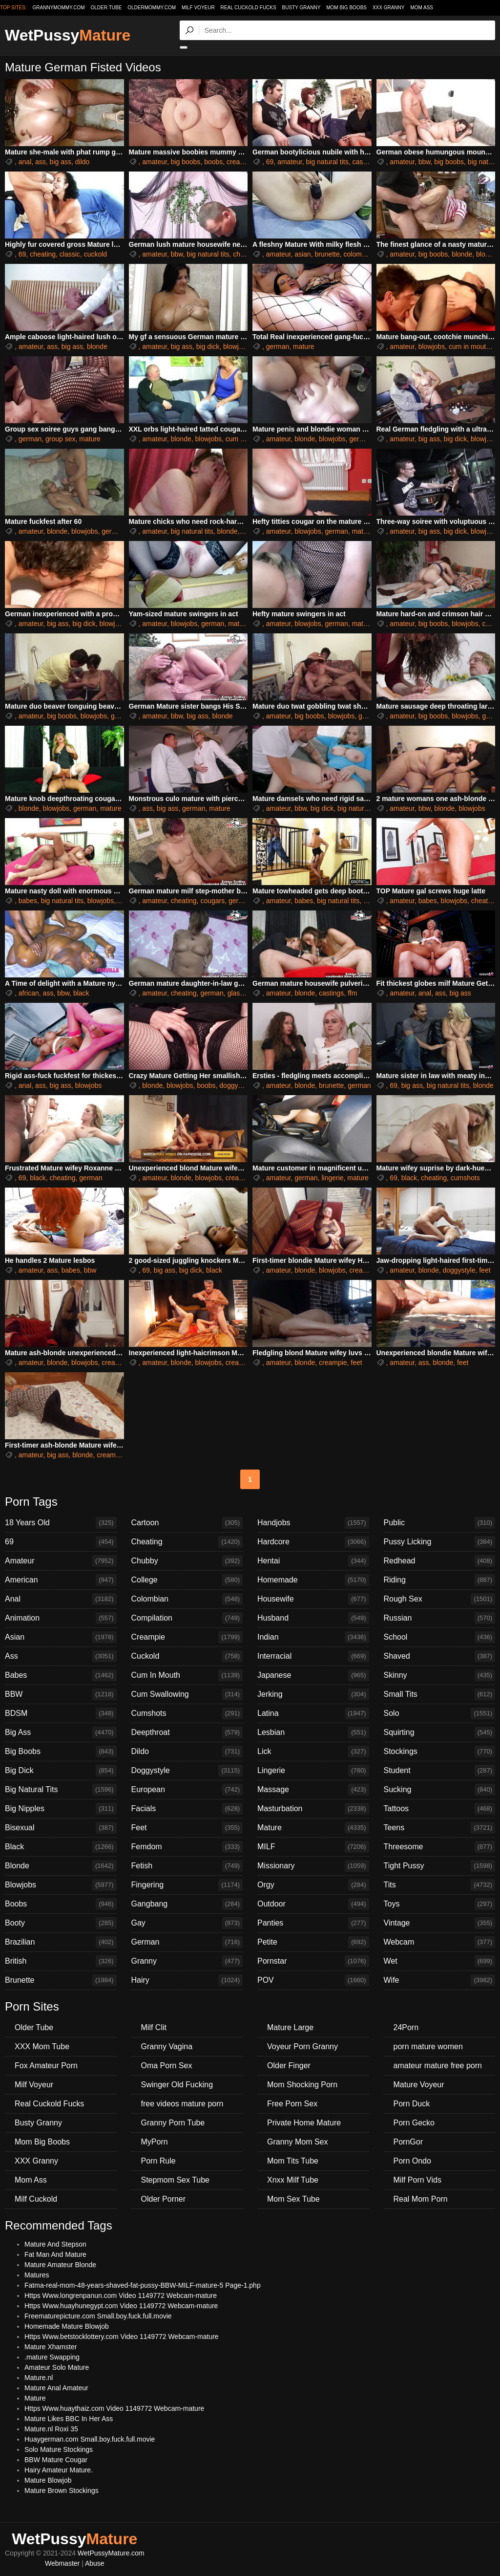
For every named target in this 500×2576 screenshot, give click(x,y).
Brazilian (61, 1942)
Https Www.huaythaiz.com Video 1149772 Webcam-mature (114, 2408)
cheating (43, 254)
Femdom (187, 1847)
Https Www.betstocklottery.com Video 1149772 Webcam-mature (121, 2336)
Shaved (440, 1656)
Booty (61, 1923)
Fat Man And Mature (55, 2254)
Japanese (313, 1675)
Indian (313, 1637)
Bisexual (61, 1828)
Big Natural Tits (61, 1790)
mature (303, 346)
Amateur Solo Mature (56, 2367)
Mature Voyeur (419, 2084)
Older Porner (163, 2199)
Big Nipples (61, 1809)
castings (364, 162)
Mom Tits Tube (292, 2161)
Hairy (187, 1980)
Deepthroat (187, 1732)
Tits (440, 1885)
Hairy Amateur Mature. (58, 2470)
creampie (241, 162)
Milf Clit (154, 2027)
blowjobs (236, 346)
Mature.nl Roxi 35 (51, 2429)
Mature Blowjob (48, 2480)
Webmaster (62, 2563)
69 (270, 162)
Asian (61, 1637)
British (61, 1961)
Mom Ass (421, 7)
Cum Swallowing (187, 1694)
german (277, 346)
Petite (313, 1942)
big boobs (186, 162)
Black (61, 1847)
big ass (60, 162)
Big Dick (61, 1770)
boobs (213, 162)
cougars (212, 901)
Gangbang (187, 1904)
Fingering (187, 1885)
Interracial (313, 1656)
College (187, 1580)
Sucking (440, 1790)
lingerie (332, 1178)
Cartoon (187, 1523)
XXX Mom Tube (42, 2046)
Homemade (313, 1580)
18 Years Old (61, 1523)
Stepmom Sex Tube (175, 2180)
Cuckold (187, 1656)
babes (28, 901)
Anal (61, 1599)
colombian (359, 254)
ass (40, 162)
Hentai (313, 1561)
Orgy (313, 1885)
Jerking (313, 1694)
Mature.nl (38, 2377)
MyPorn (154, 2142)
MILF (313, 1847)
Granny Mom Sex (297, 2142)
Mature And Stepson (55, 2244)
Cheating (187, 1542)
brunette (326, 254)
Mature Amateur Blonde (60, 2265)
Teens (440, 1828)
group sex (60, 439)
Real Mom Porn (421, 2199)
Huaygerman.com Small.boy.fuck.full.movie (89, 2439)
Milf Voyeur (198, 7)
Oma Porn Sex (166, 2065)
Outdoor (313, 1904)
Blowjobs (61, 1885)
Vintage (440, 1923)
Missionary (313, 1866)
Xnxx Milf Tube (292, 2180)
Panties (313, 1923)
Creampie (187, 1637)
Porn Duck (412, 2104)
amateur (154, 162)
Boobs (61, 1904)
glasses (239, 993)
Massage (313, 1790)
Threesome (440, 1847)
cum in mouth (469, 346)
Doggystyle (187, 1770)
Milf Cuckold (36, 2199)
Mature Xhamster (50, 2347)
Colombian (187, 1599)
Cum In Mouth (187, 1675)
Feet (187, 1828)
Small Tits (440, 1694)
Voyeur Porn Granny (302, 2046)
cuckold (95, 254)
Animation (61, 1618)
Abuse (94, 2563)
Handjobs (313, 1523)
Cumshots (187, 1713)
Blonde (61, 1866)
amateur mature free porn (438, 2065)
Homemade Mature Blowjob (66, 2326)
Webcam (440, 1942)
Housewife (313, 1599)
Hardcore (313, 1542)
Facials (187, 1809)
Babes (61, 1675)
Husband (313, 1618)
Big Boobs (61, 1751)
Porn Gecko (414, 2123)
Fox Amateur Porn (46, 2065)
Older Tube (34, 2027)
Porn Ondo (412, 2161)
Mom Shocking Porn (302, 2084)
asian (302, 254)
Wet (440, 1961)
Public (440, 1523)
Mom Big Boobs (346, 7)
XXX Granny (389, 7)
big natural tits (327, 162)
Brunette (61, 1980)
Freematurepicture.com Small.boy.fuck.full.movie (98, 2316)
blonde (462, 254)
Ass (61, 1656)
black (81, 993)
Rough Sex (440, 1599)
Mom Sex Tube (293, 2199)
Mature (313, 1828)
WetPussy (67, 35)
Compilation (187, 1618)
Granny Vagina (167, 2046)
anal (25, 162)
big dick (207, 346)
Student (440, 1770)
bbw (424, 162)
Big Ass (61, 1732)
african (29, 993)
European (187, 1790)
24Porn (406, 2027)
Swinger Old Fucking (177, 2084)
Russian (440, 1618)
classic (70, 254)
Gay (187, 1923)
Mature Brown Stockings (61, 2490)
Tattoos (440, 1809)
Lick (313, 1751)
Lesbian (313, 1732)
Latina (313, 1713)
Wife (440, 1980)
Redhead (440, 1561)
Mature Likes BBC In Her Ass (68, 2419)
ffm (352, 993)
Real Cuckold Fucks (248, 7)
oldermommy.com (151, 7)
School (440, 1637)
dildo (82, 162)
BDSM (61, 1713)
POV (313, 1980)
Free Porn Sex (292, 2104)
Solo (440, 1713)
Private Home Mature (304, 2123)
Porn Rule (158, 2161)
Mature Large (290, 2027)
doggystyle (235, 1085)
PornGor (408, 2142)
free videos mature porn (182, 2104)
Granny (187, 1961)
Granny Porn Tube (173, 2123)
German (187, 1942)
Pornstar (313, 1961)
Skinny (440, 1675)
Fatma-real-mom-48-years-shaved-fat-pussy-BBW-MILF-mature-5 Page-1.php (142, 2285)
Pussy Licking (440, 1542)
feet (484, 1270)
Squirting (440, 1732)
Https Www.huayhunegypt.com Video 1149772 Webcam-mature (121, 2306)
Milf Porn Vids (417, 2180)
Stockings (440, 1751)
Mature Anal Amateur (56, 2388)
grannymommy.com (59, 7)
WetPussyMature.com (111, 2553)
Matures (36, 2275)
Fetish (187, 1866)
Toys (440, 1904)
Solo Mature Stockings (58, 2449)
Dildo (187, 1751)
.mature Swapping (52, 2357)
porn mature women (428, 2046)
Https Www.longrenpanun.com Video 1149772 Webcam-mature (120, 2295)
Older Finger (289, 2065)
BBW (61, 1694)
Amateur (61, 1561)
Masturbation (313, 1809)
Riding (440, 1580)
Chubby (187, 1561)
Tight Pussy (440, 1866)
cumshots (465, 1178)
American (61, 1580)
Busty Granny (301, 7)
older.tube (106, 7)
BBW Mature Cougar (55, 2460)
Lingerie (313, 1770)
